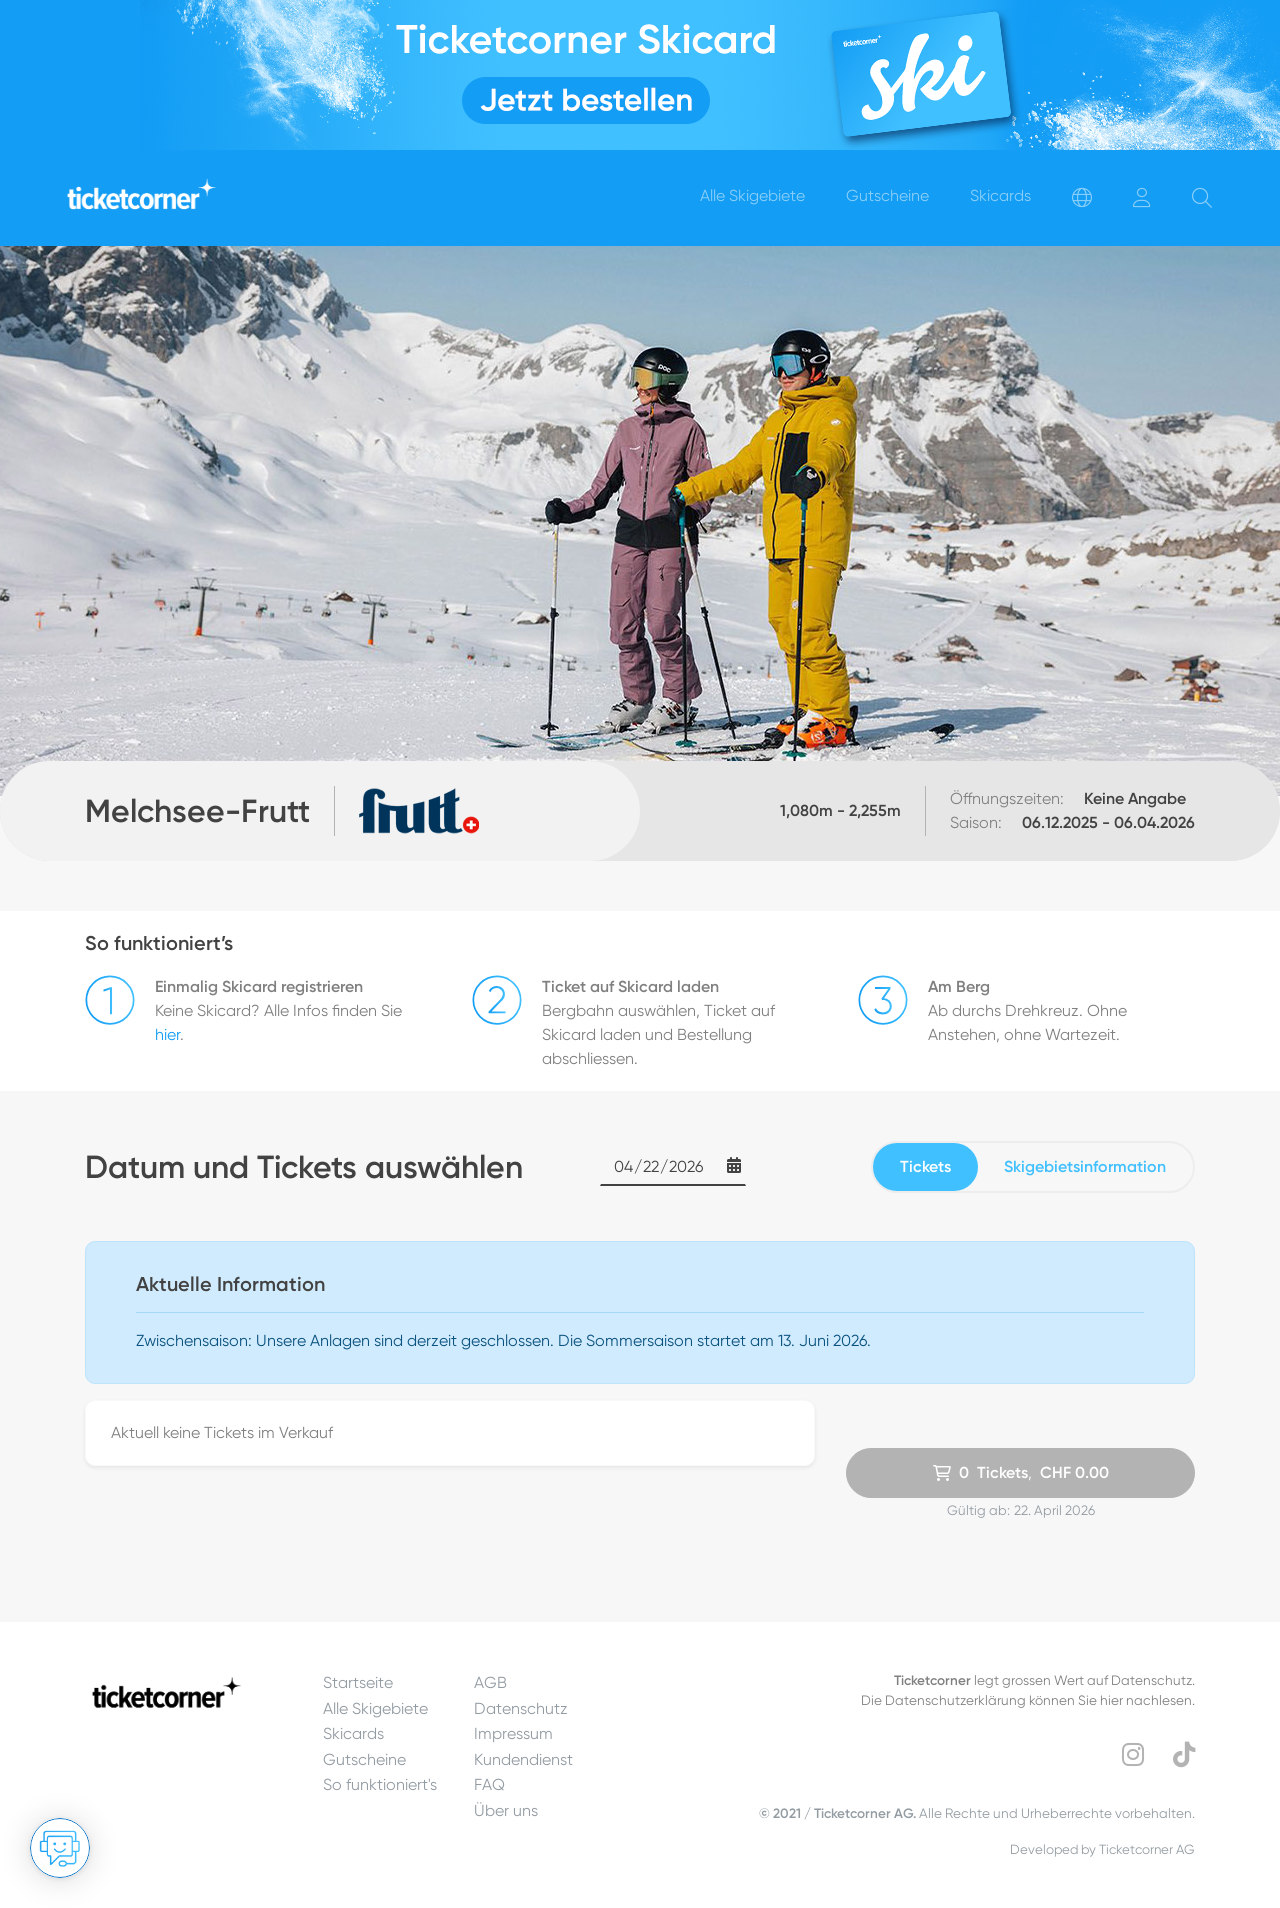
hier (167, 1034)
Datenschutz (521, 1708)
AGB (490, 1682)
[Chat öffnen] (60, 1848)
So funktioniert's (380, 1784)
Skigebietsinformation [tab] (1085, 1166)
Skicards (353, 1733)
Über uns (506, 1810)
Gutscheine (364, 1759)
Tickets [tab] (925, 1166)
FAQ (489, 1784)
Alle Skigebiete (375, 1708)
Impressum (513, 1733)
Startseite (358, 1682)
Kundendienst (523, 1759)
